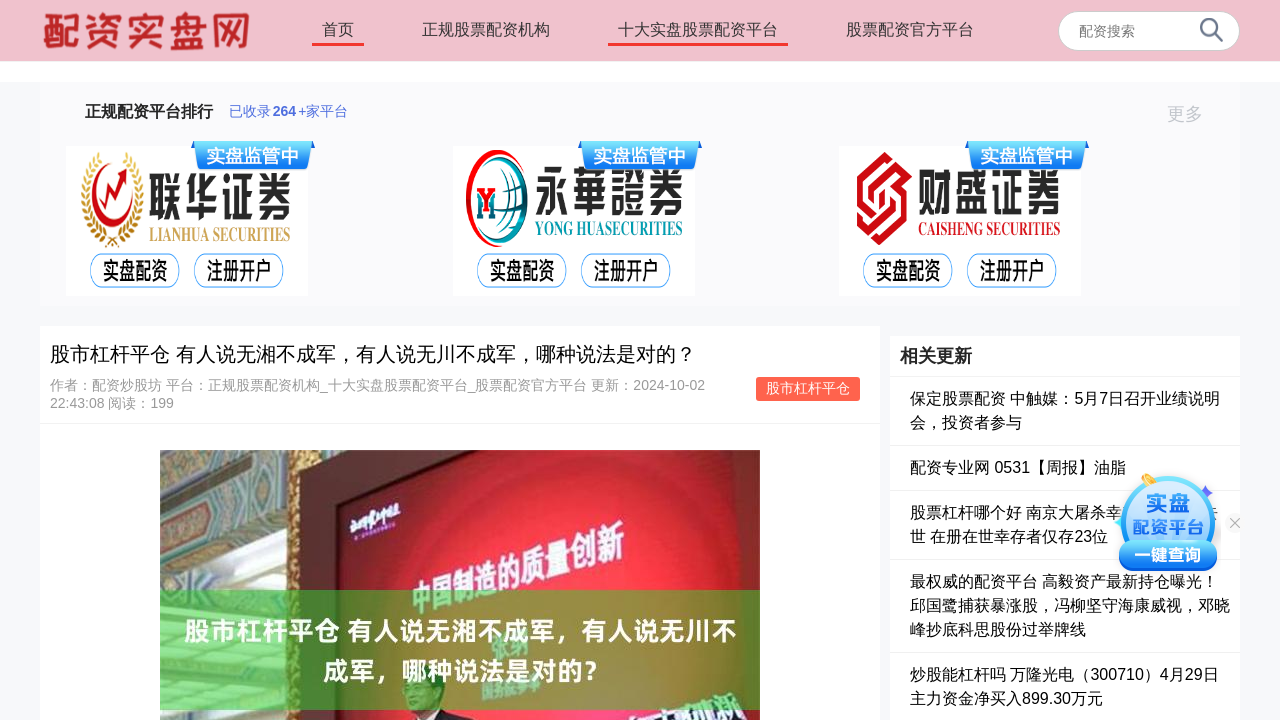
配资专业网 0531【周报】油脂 (1018, 467)
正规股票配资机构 (486, 29)
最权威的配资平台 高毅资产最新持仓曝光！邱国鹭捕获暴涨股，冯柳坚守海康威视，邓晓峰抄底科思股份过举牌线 (1070, 605)
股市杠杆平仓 (808, 388)
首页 (338, 29)
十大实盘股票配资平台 (698, 29)
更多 (1193, 114)
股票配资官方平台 (910, 29)
